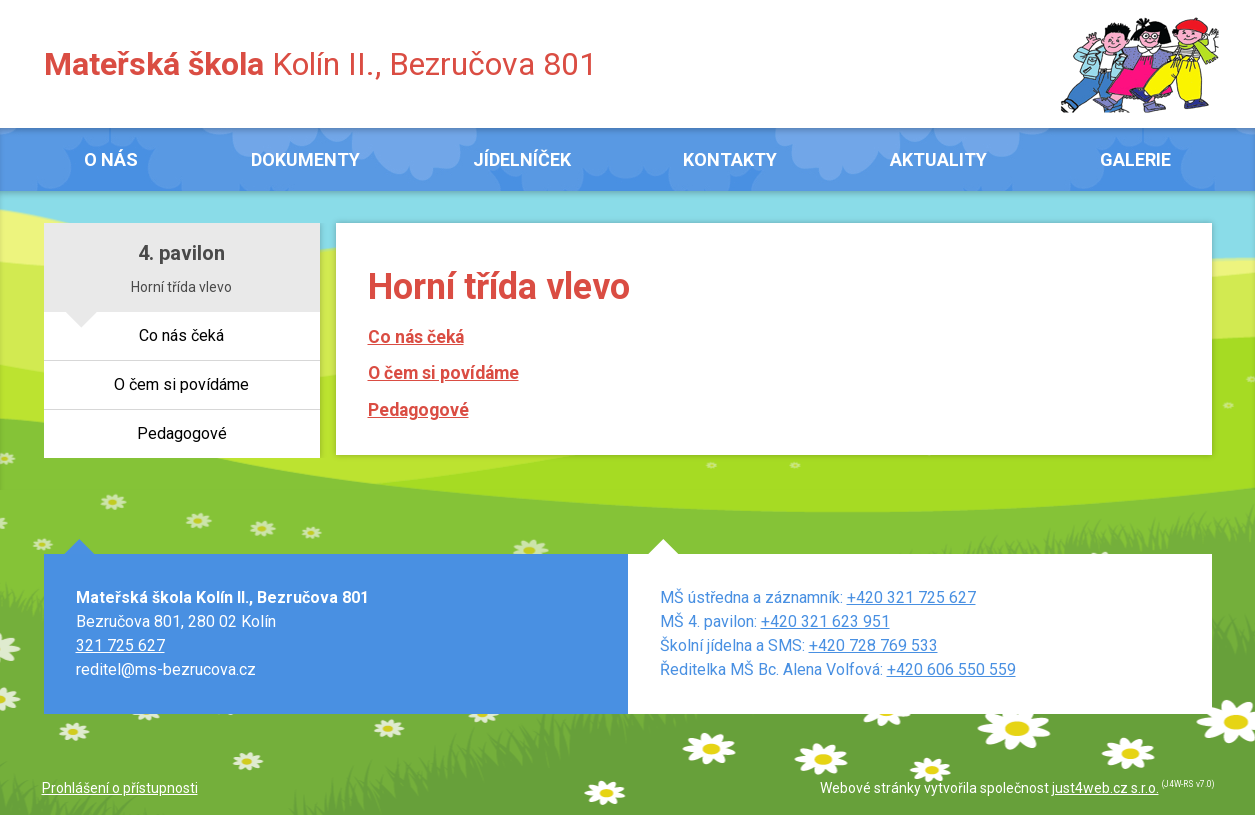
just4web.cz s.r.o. (1105, 788)
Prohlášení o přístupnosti (120, 788)
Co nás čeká (416, 337)
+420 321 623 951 (825, 621)
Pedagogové (418, 410)
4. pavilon (181, 253)
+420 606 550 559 (951, 669)
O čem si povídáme (443, 373)
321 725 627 (120, 645)
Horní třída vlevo (181, 287)
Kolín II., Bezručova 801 (320, 64)
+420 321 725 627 (911, 597)
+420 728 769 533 (873, 645)
